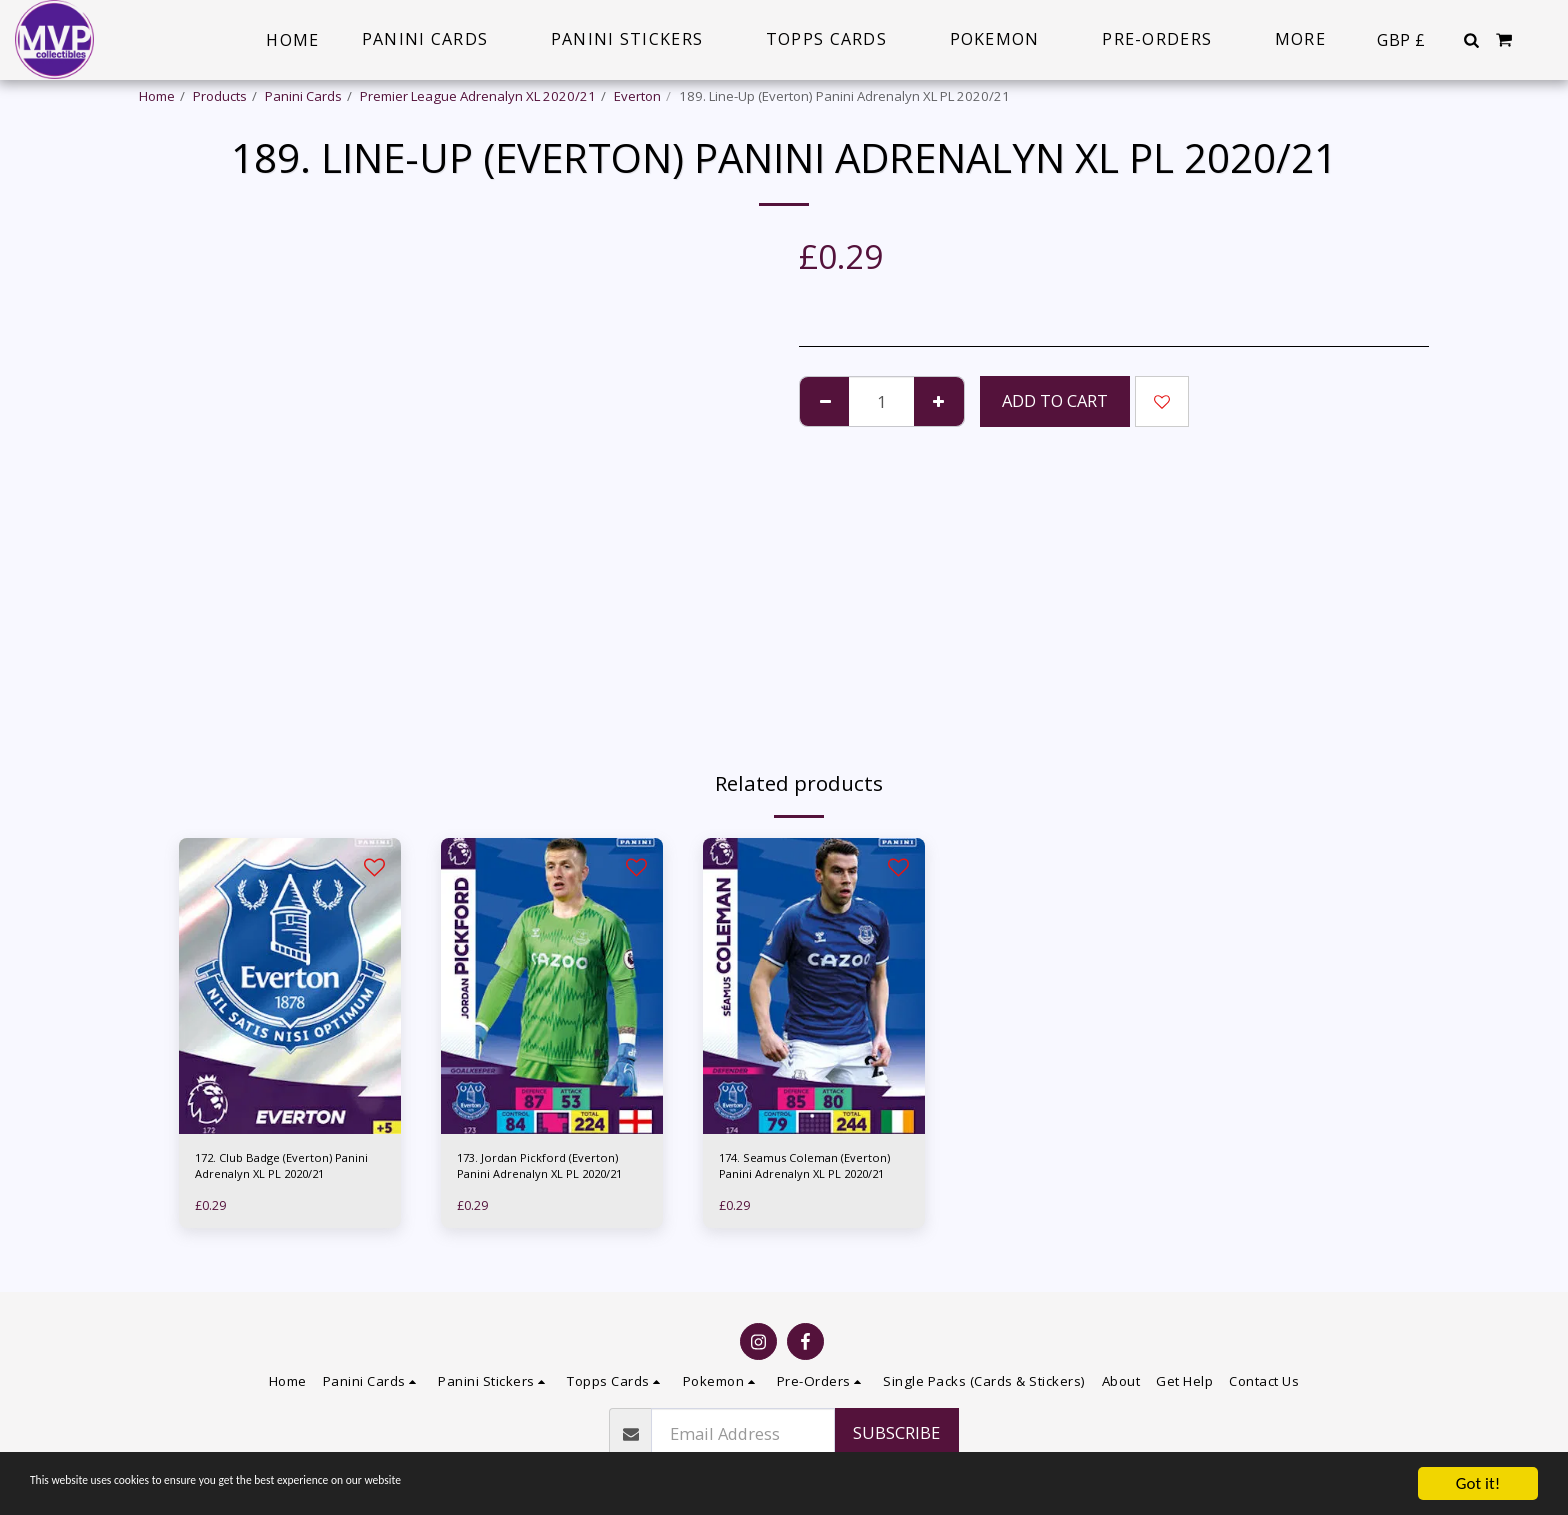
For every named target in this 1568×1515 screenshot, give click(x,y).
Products (220, 96)
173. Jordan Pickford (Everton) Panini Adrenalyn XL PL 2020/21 (547, 1170)
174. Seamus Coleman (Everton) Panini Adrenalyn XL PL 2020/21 (808, 1170)
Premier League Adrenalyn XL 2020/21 (478, 96)
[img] (290, 986)
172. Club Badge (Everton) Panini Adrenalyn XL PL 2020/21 (274, 1170)
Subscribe (896, 1432)
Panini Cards (303, 96)
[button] (1471, 40)
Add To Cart (1055, 400)
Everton (637, 96)
